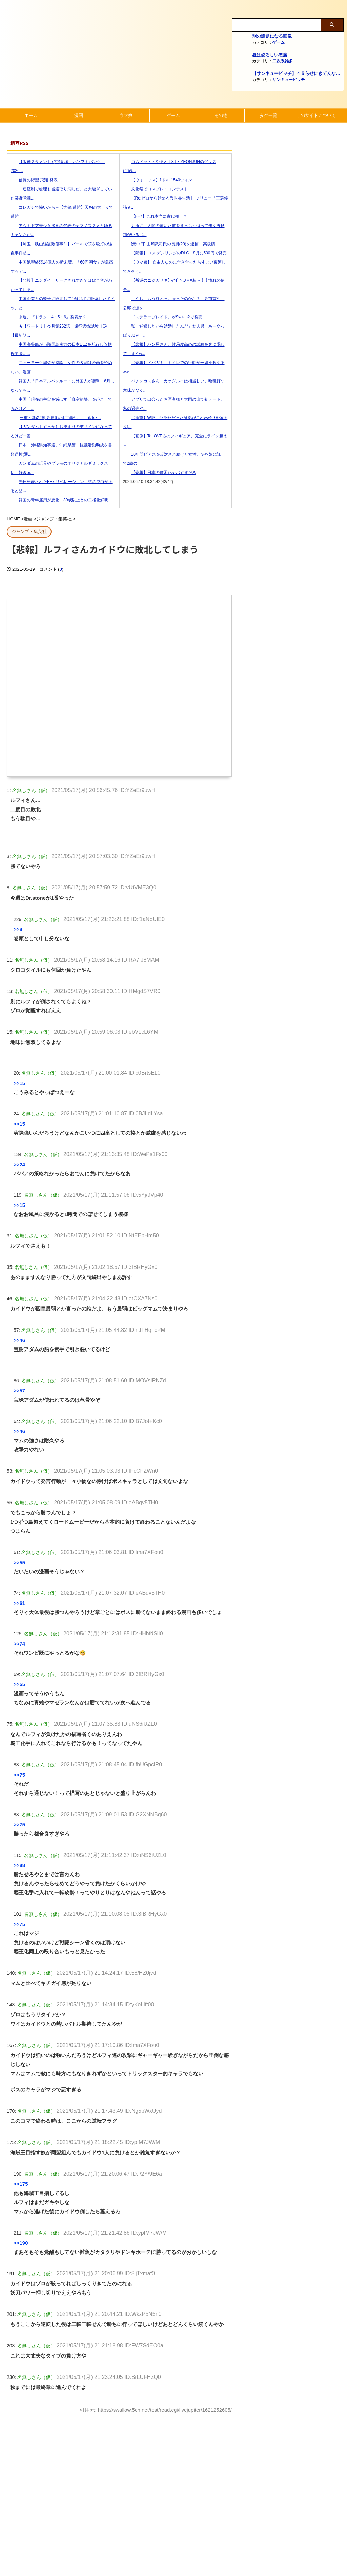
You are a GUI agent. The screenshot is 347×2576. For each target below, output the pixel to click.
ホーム (31, 115)
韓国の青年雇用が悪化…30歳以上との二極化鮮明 (59, 500)
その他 (220, 115)
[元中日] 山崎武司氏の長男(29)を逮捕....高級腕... (171, 244)
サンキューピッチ (288, 79)
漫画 (78, 115)
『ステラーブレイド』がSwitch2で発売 (162, 317)
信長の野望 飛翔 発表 (34, 179)
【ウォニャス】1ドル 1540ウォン (157, 179)
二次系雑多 (282, 61)
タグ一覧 (268, 115)
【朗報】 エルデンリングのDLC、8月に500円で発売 (175, 253)
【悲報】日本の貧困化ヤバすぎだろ (159, 472)
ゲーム (278, 42)
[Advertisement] (119, 2474)
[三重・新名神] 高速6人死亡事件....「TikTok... (56, 417)
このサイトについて (316, 115)
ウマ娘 (125, 115)
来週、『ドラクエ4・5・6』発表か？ (48, 317)
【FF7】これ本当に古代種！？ (155, 216)
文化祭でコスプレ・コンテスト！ (157, 189)
